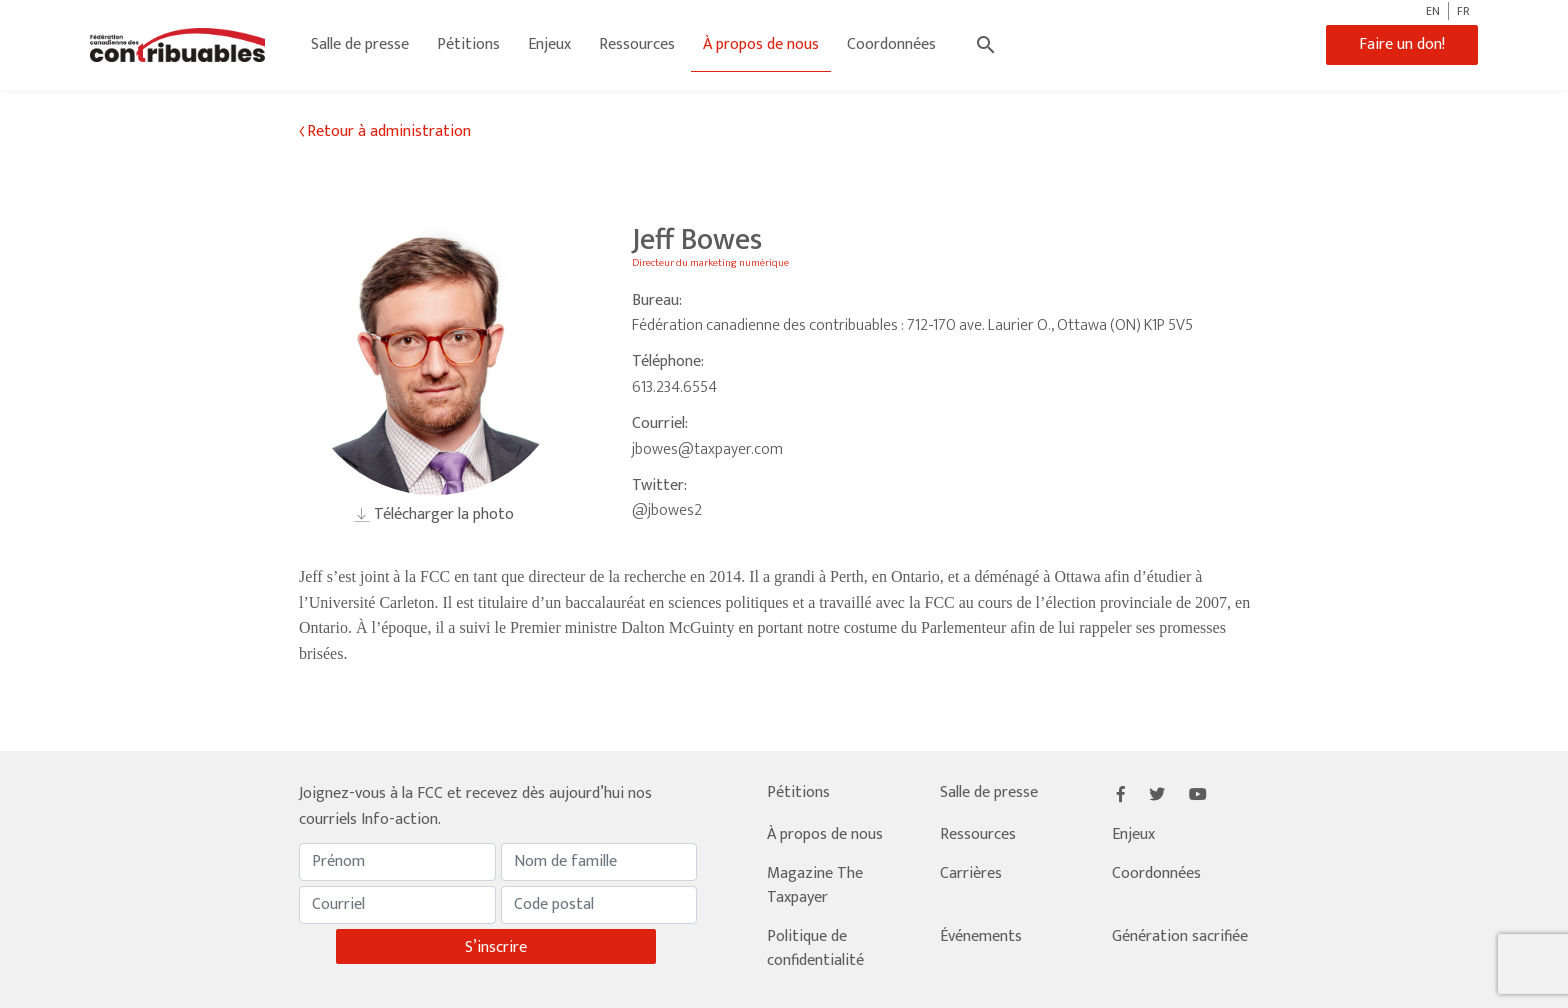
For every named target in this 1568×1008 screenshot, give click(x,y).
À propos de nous (761, 44)
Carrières (971, 873)
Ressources (637, 44)
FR (1463, 11)
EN (1433, 11)
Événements (981, 936)
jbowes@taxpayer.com (707, 449)
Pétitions (468, 44)
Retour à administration (389, 132)
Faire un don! (1402, 44)
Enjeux (549, 44)
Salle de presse (360, 44)
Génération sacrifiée (1180, 936)
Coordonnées (891, 44)
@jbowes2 (667, 510)
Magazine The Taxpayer (815, 885)
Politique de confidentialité (815, 948)
